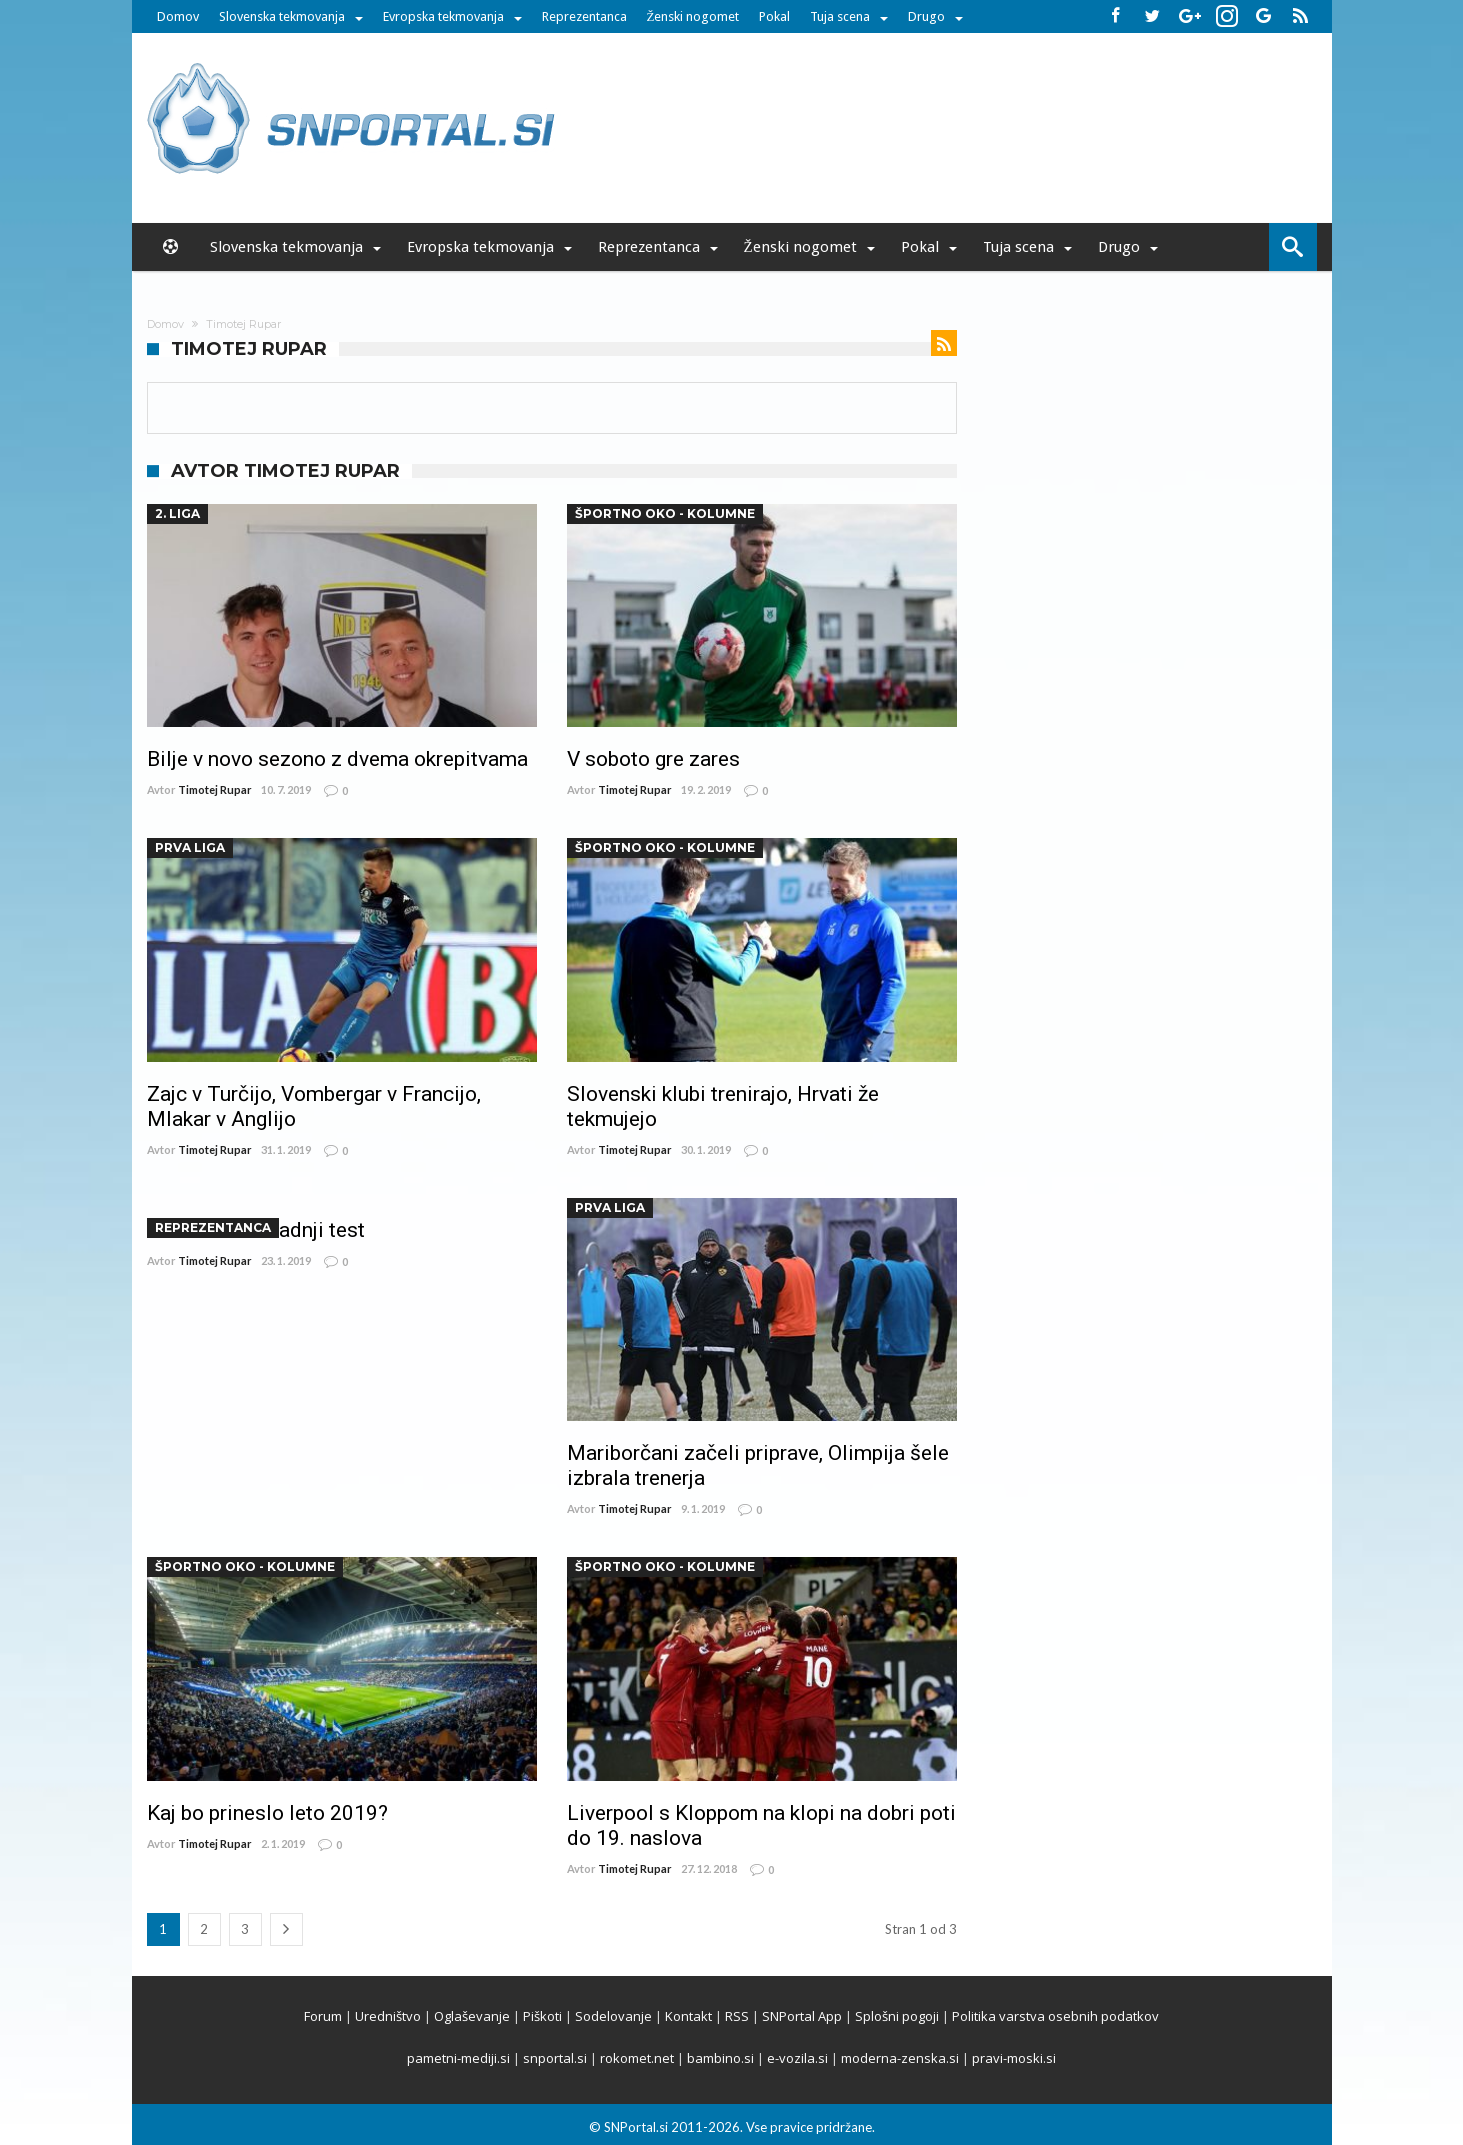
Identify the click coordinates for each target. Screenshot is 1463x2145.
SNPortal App (802, 2016)
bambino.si (720, 2058)
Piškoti (542, 2016)
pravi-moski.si (1014, 2058)
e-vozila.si (797, 2058)
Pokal (774, 16)
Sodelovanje (613, 2016)
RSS (737, 2016)
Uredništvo (388, 2016)
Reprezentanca (584, 16)
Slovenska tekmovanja (282, 16)
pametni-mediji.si (458, 2058)
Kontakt (688, 2016)
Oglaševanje (472, 2016)
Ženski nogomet (693, 16)
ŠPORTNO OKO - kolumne (665, 513)
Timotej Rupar (215, 789)
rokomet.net (637, 2058)
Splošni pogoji (897, 2016)
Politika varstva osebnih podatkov (1055, 2016)
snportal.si (555, 2058)
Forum (323, 2016)
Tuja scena (840, 16)
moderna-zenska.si (900, 2058)
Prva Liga (190, 847)
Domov (178, 16)
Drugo (926, 16)
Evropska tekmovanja (443, 16)
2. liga (177, 513)
